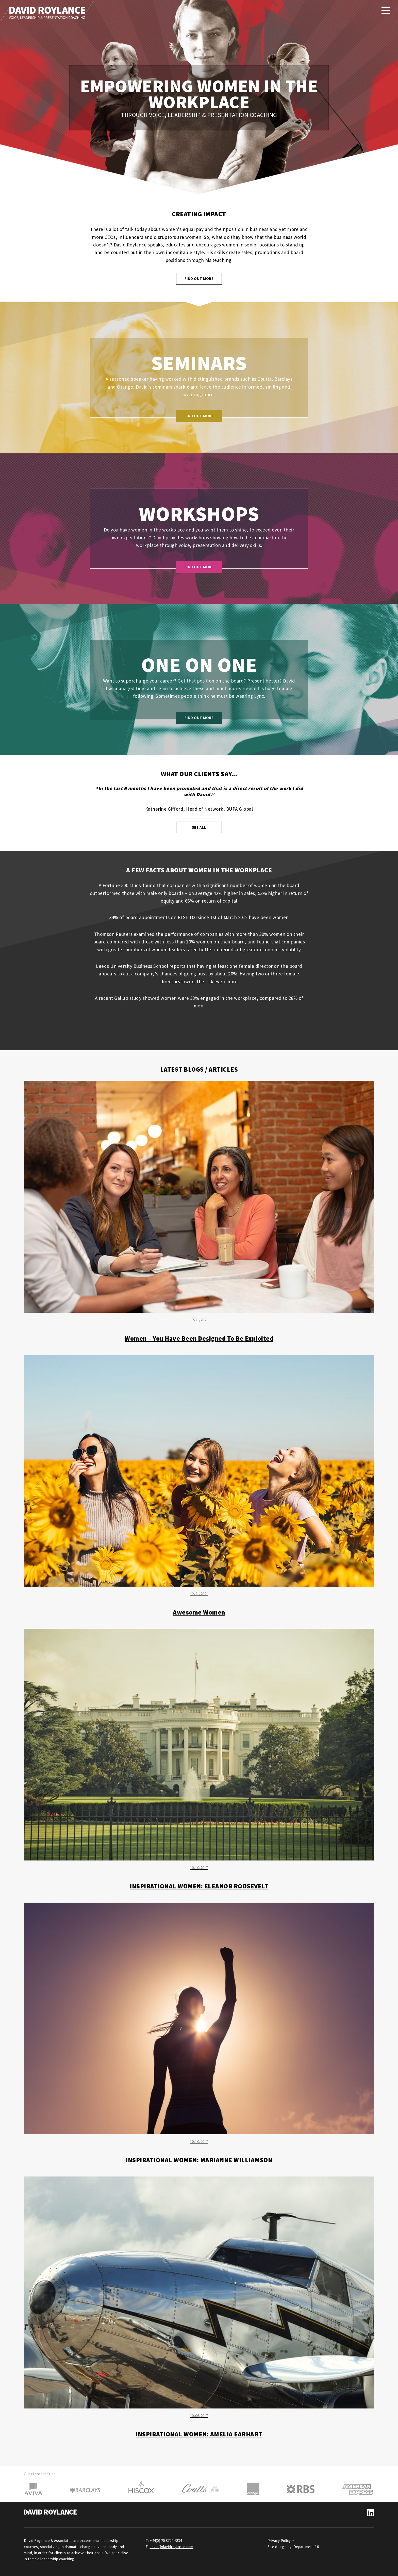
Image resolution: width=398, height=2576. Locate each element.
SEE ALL (199, 827)
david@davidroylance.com (171, 2546)
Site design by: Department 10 (293, 2546)
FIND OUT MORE (199, 278)
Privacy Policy (279, 2540)
